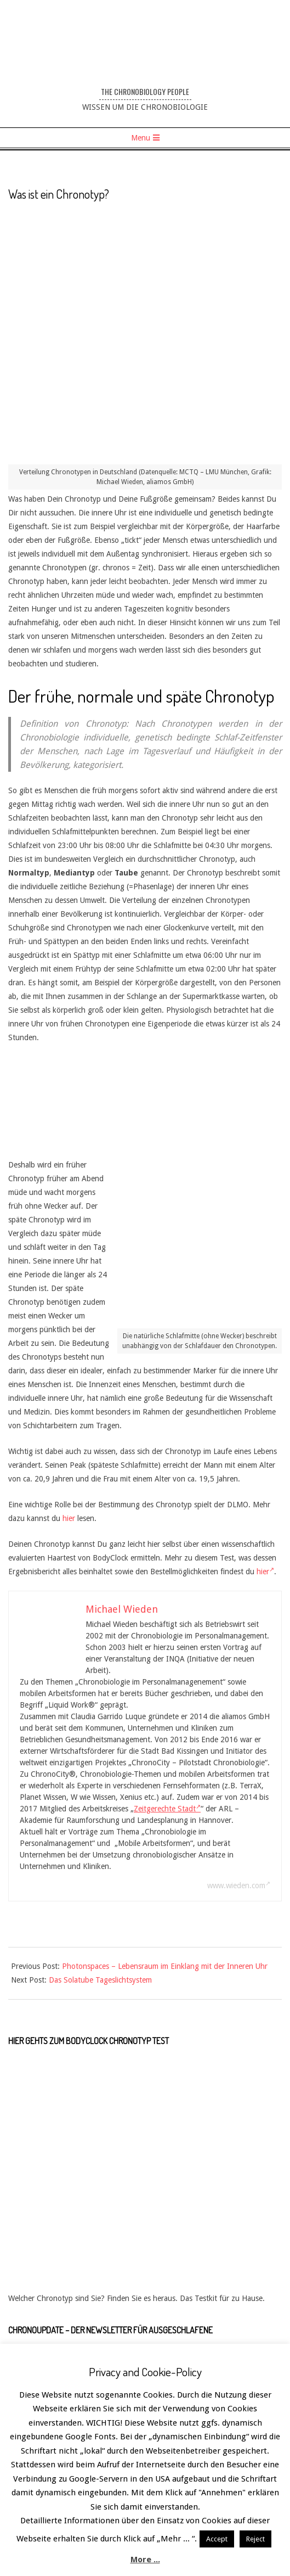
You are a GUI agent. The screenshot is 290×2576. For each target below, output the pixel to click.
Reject (255, 2539)
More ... (145, 2559)
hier (68, 1518)
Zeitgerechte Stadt (167, 1808)
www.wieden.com (238, 1885)
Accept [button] (217, 2539)
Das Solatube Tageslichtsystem (100, 1980)
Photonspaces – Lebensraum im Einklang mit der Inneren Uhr (165, 1966)
